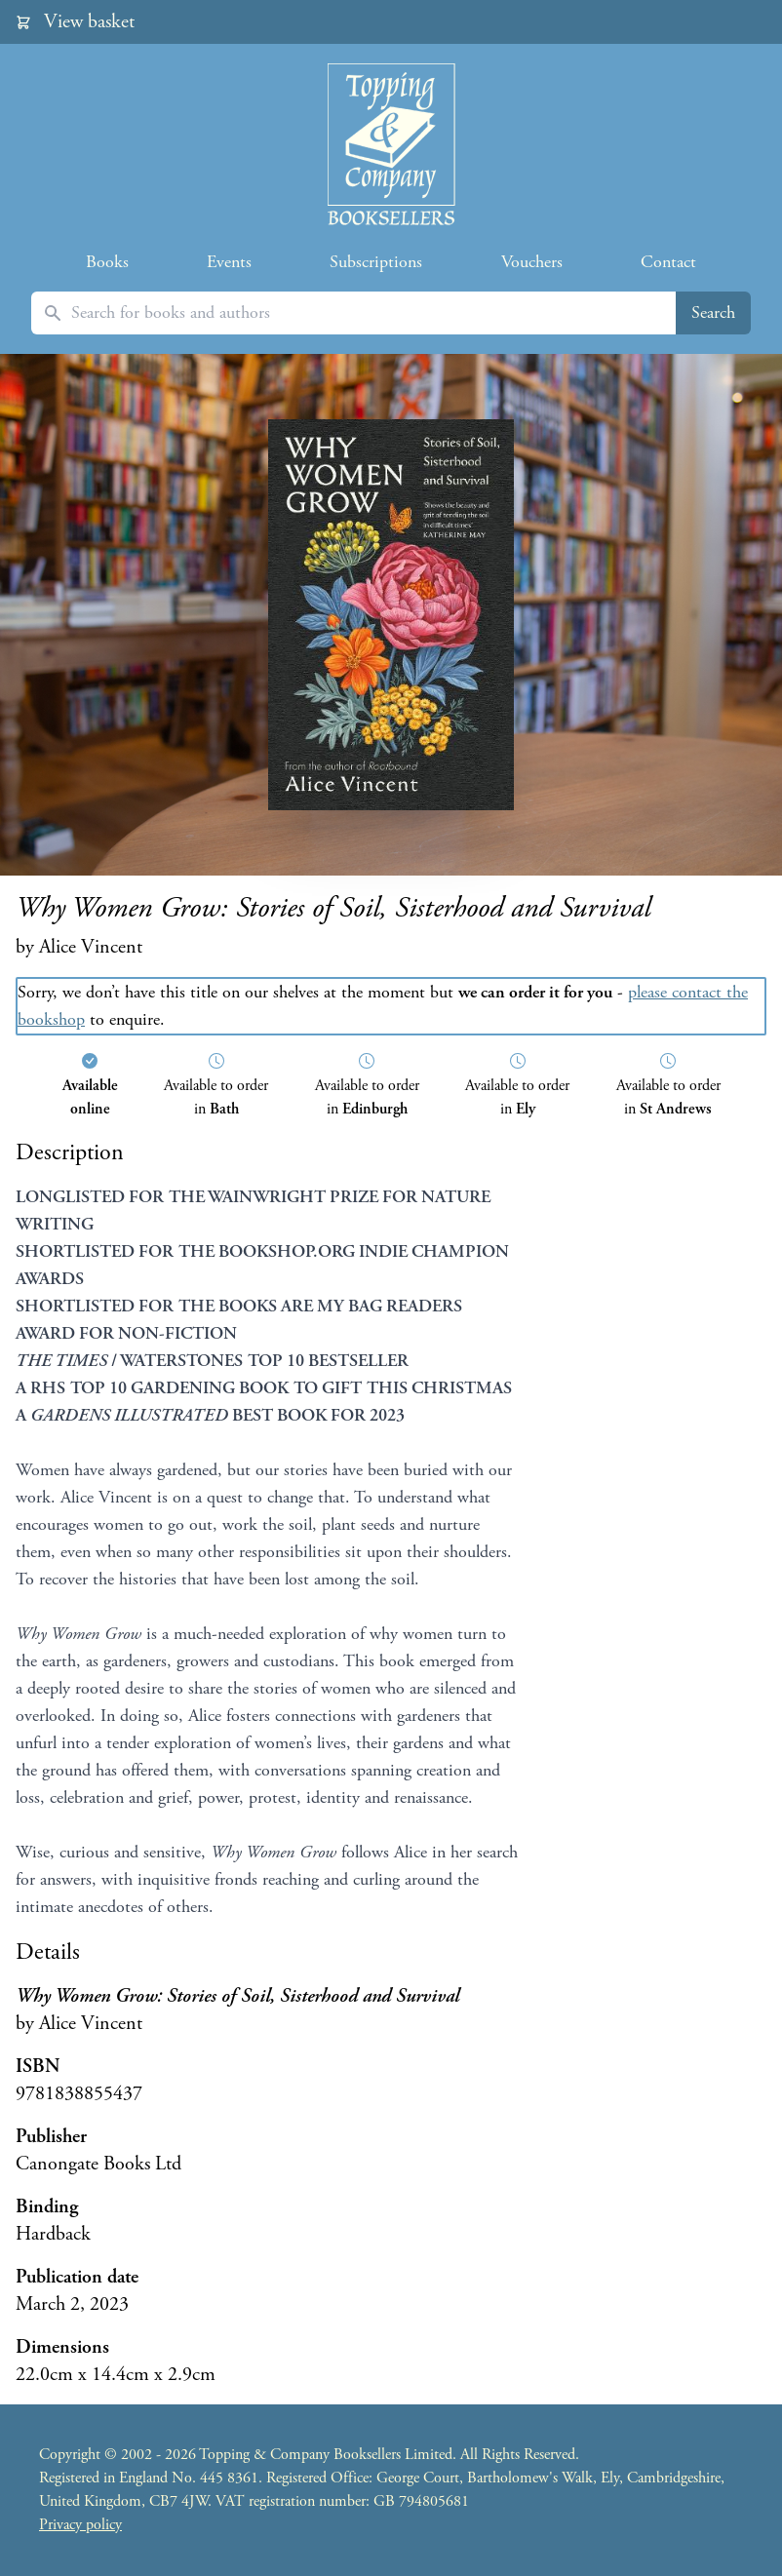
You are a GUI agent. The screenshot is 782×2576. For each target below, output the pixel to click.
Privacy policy (80, 2525)
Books (107, 262)
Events (229, 262)
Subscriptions (376, 262)
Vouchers (532, 262)
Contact (668, 262)
